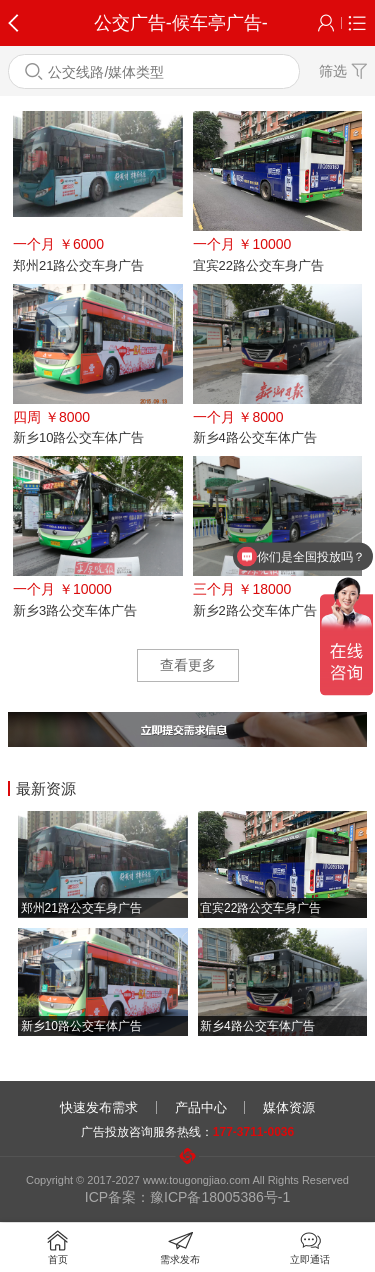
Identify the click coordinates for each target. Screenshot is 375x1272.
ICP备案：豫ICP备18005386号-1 (187, 1197)
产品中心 (201, 1107)
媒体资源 (289, 1107)
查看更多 (188, 665)
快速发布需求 (99, 1107)
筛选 (343, 71)
